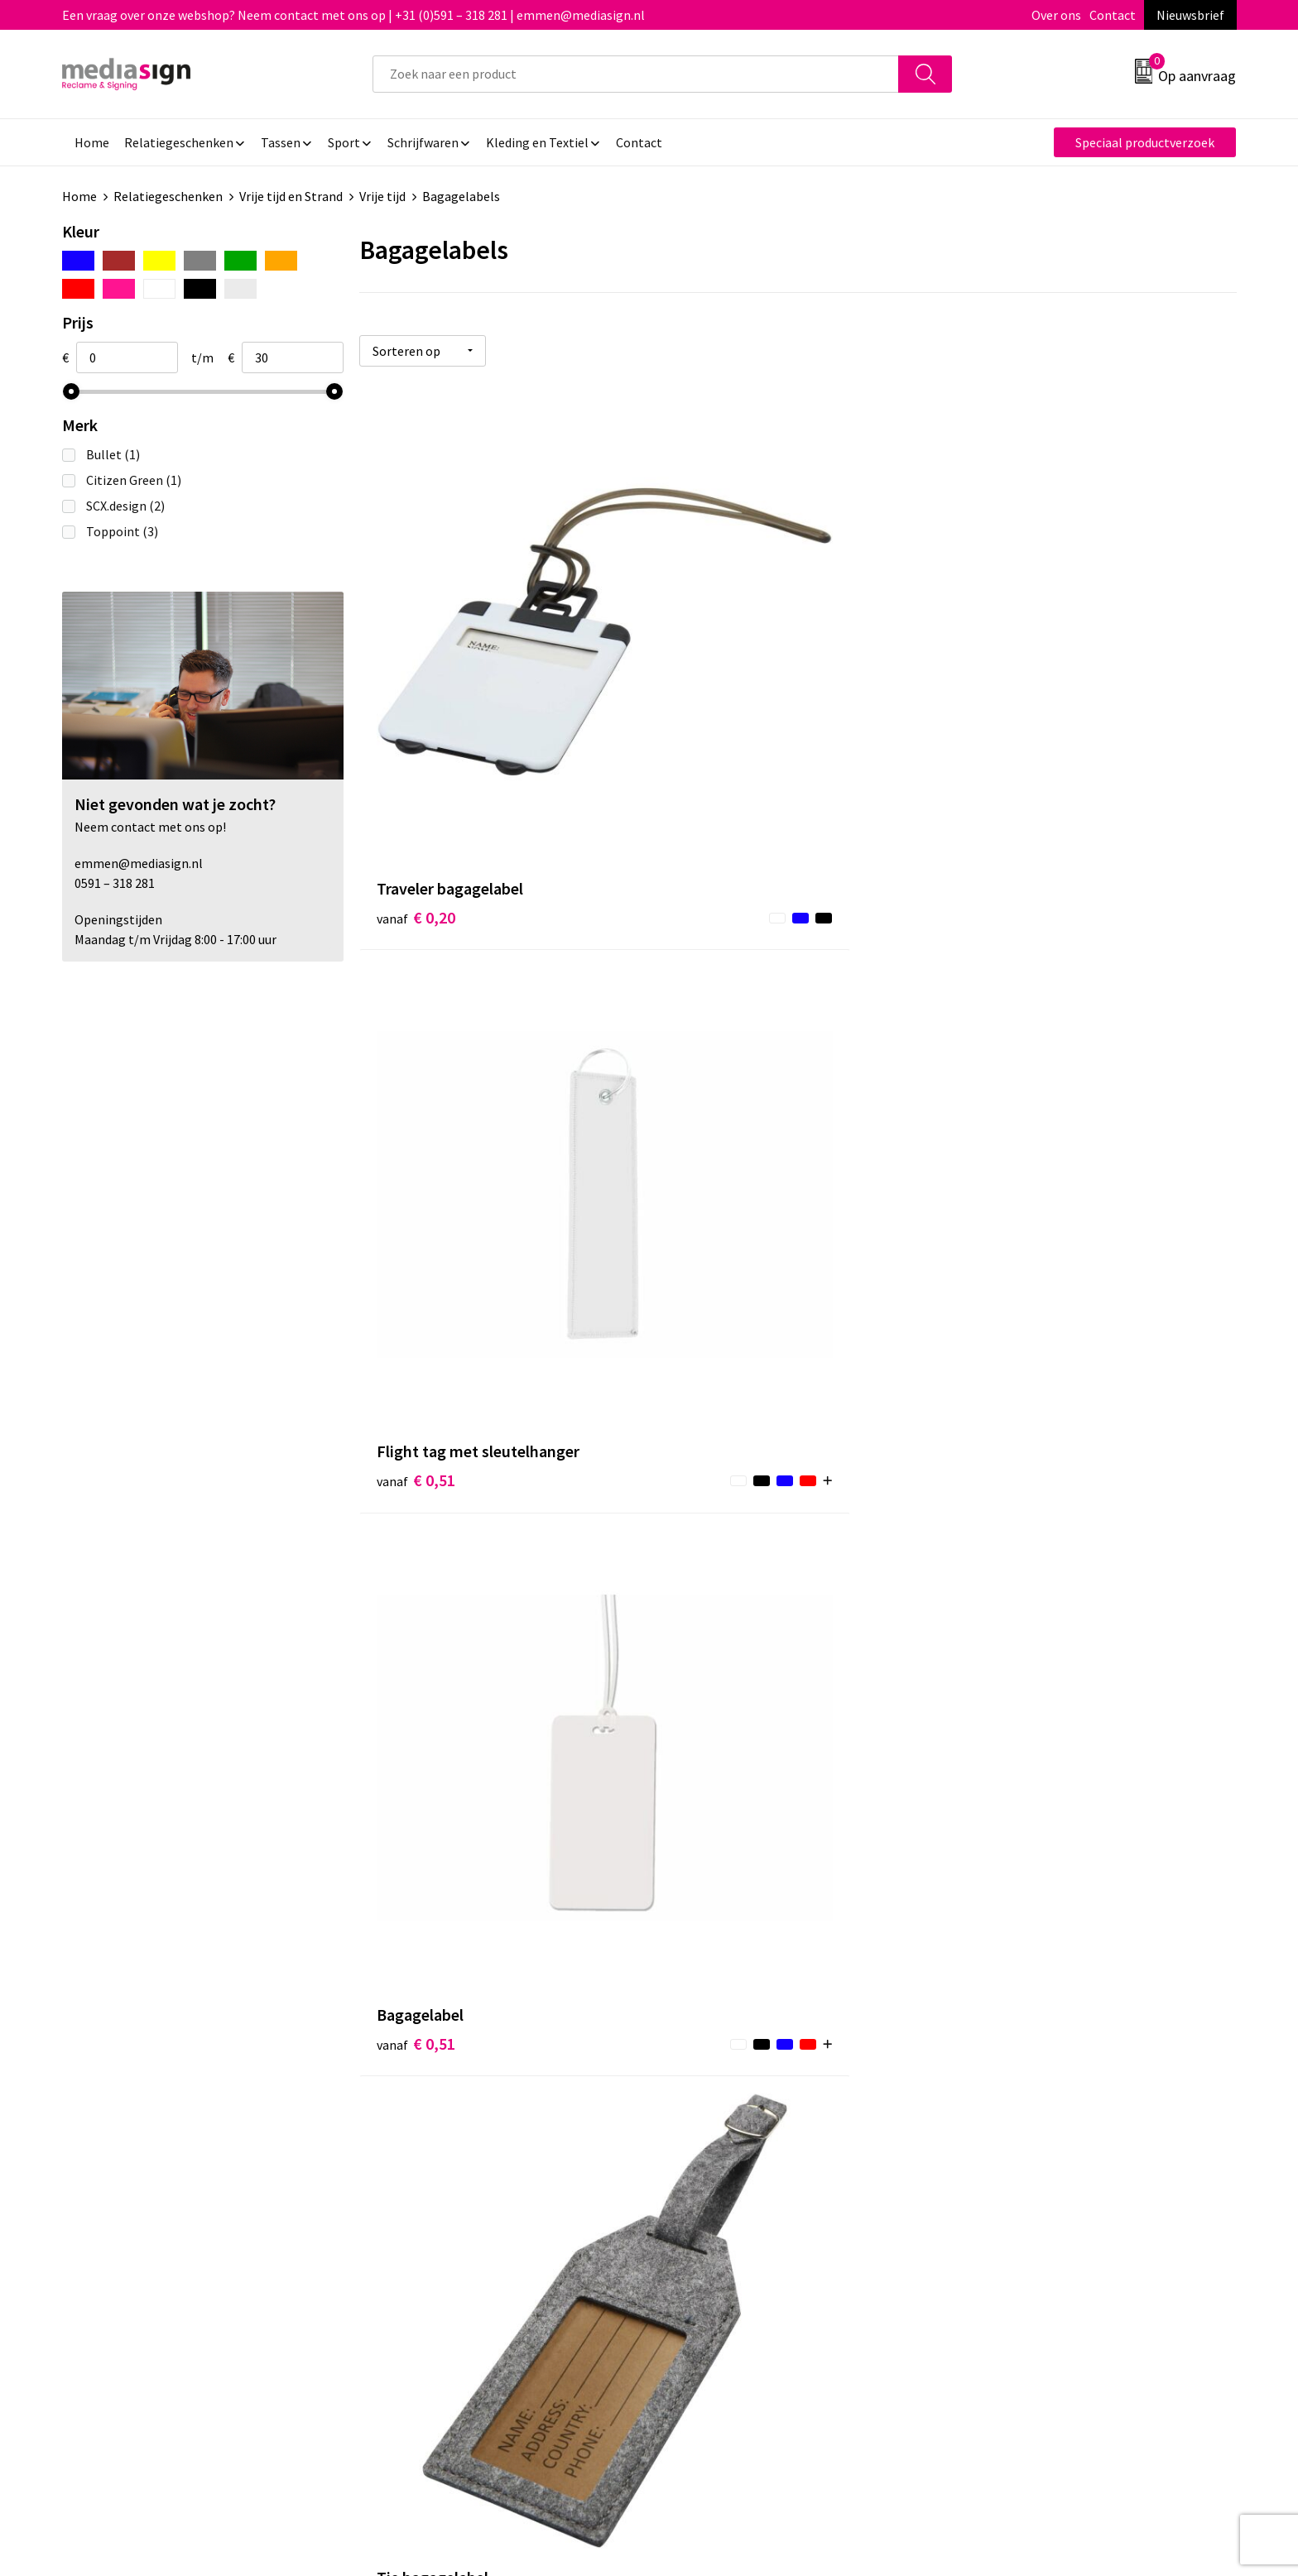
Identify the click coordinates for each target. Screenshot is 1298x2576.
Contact (1112, 15)
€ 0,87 (1000, 1077)
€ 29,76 (1004, 1851)
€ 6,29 (416, 1851)
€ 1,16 (708, 1464)
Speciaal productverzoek (1144, 142)
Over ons (1056, 15)
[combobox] (636, 74)
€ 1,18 (416, 1439)
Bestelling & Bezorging (736, 2153)
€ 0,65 (416, 1077)
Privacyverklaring (1010, 2179)
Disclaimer (991, 2203)
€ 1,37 (1000, 1439)
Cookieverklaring (1009, 2153)
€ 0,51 (708, 716)
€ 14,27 (712, 1826)
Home (79, 196)
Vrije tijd (382, 196)
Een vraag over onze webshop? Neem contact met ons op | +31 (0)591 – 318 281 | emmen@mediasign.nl (353, 15)
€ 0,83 (708, 1077)
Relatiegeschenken (168, 196)
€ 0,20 (416, 716)
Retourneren (706, 2179)
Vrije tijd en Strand (291, 196)
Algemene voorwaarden (1028, 2128)
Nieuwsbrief (1190, 15)
